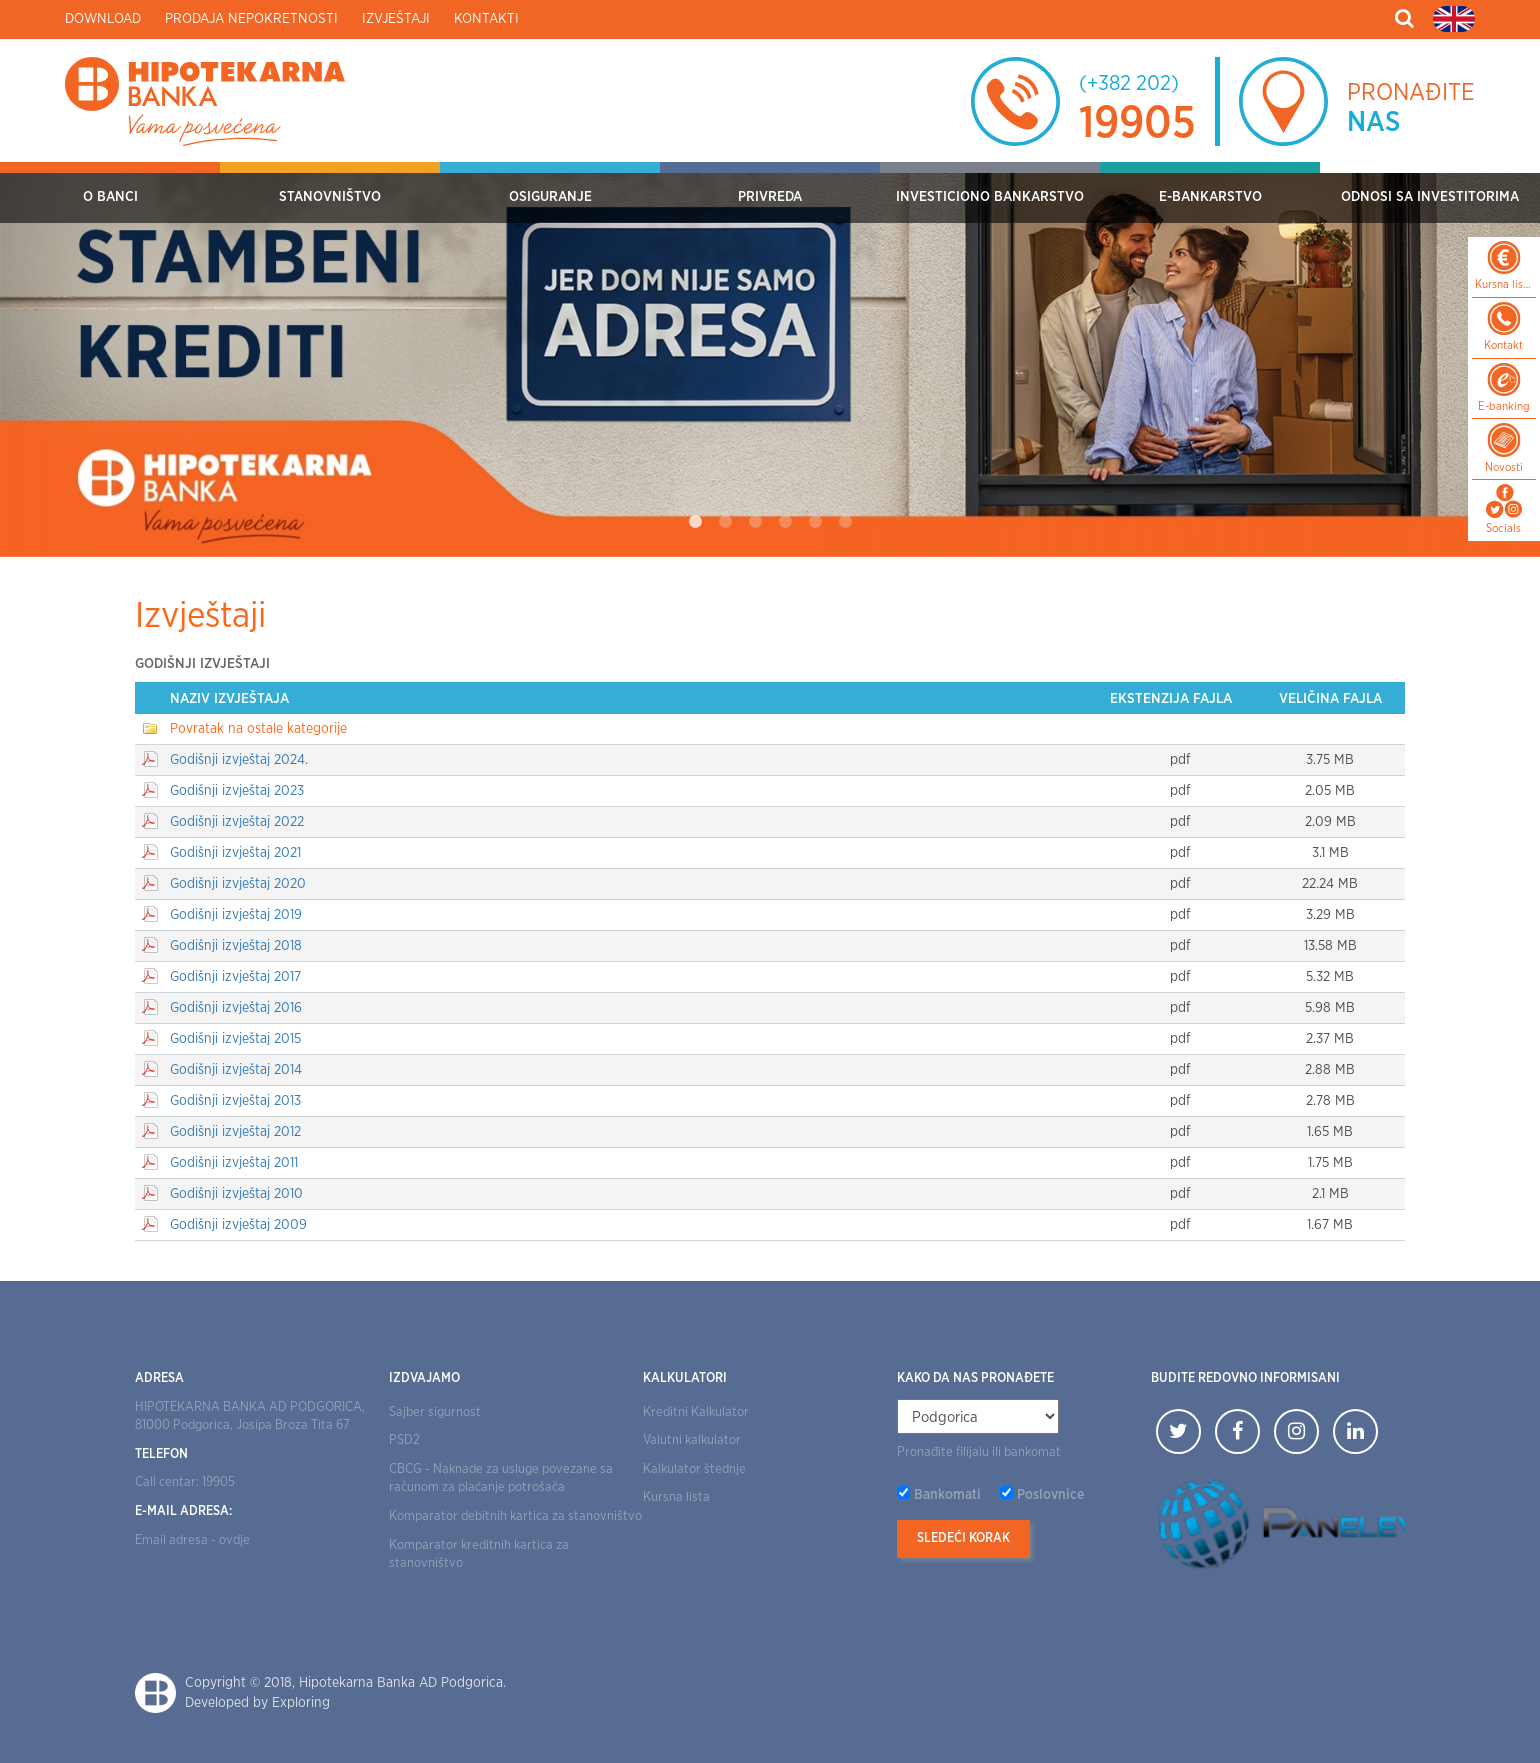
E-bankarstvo (1210, 197)
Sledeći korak (963, 1538)
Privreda (770, 197)
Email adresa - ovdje (192, 1540)
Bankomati (947, 1495)
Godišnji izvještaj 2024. (239, 760)
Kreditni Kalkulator (696, 1412)
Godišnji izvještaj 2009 (238, 1225)
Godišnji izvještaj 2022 (237, 822)
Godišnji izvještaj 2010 (236, 1194)
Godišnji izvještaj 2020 (238, 884)
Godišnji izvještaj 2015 (235, 1039)
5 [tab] (815, 522)
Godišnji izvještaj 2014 (236, 1070)
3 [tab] (755, 522)
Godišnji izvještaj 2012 (235, 1132)
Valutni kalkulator (692, 1440)
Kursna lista (676, 1497)
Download (103, 19)
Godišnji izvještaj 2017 (235, 977)
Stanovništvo (330, 197)
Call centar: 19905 (185, 1482)
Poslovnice (1050, 1495)
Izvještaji (396, 19)
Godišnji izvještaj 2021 (235, 853)
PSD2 (404, 1440)
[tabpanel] (770, 359)
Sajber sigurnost (435, 1412)
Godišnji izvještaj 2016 (236, 1008)
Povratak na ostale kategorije (258, 729)
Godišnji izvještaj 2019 (236, 915)
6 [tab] (845, 522)
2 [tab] (725, 522)
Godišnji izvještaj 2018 (236, 946)
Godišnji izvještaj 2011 (234, 1163)
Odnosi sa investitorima (1430, 197)
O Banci (110, 197)
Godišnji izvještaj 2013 (235, 1101)
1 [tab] (695, 522)
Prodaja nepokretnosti (251, 19)
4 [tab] (785, 522)
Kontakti (486, 19)
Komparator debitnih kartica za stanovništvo (515, 1516)
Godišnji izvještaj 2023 (237, 791)
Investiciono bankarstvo (990, 197)
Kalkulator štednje (694, 1469)
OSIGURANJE (550, 197)
